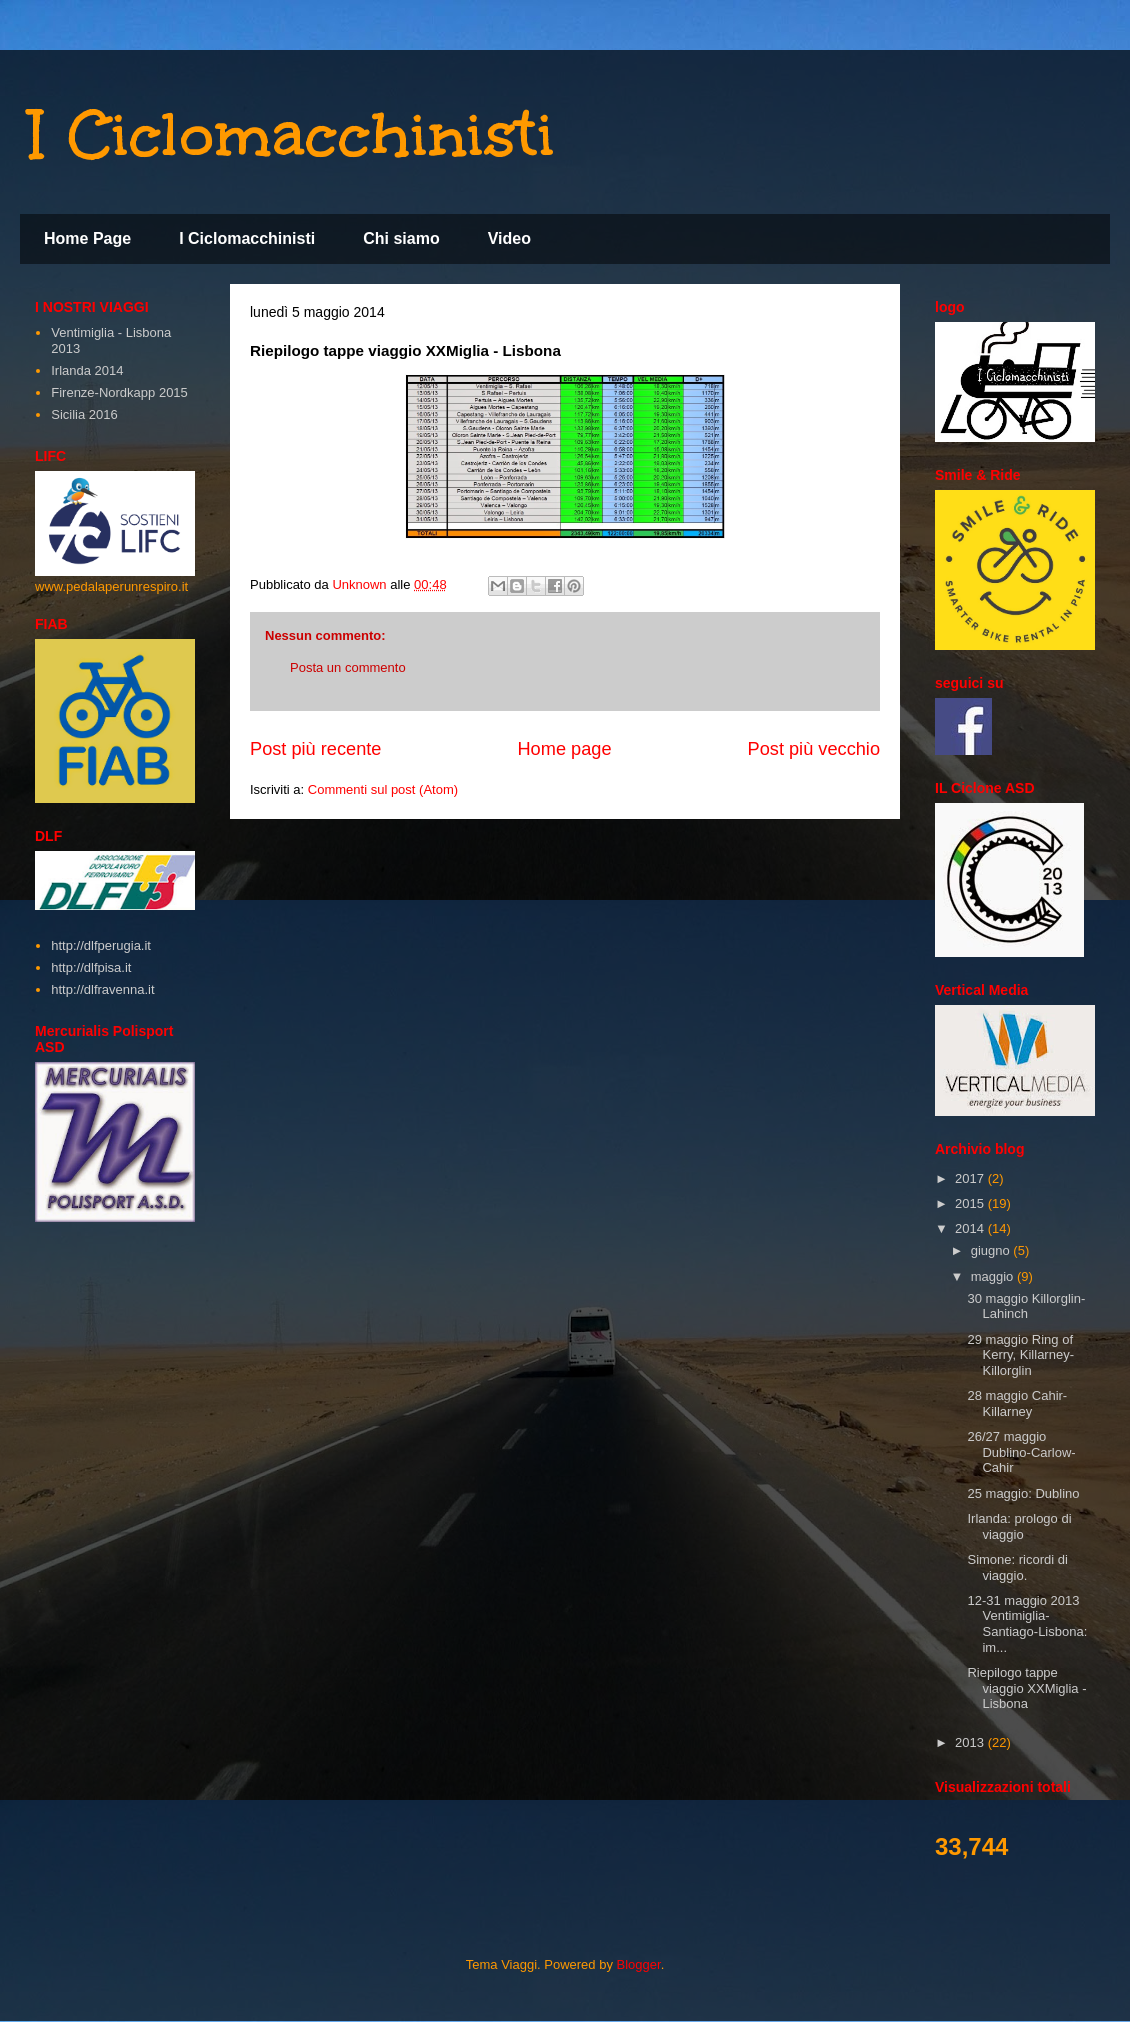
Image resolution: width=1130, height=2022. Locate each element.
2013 (971, 1742)
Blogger (639, 1964)
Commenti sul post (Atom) (383, 789)
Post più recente (315, 749)
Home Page (87, 238)
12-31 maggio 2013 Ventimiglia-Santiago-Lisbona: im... (1027, 1624)
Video (509, 238)
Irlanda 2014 (87, 370)
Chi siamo (401, 238)
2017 (971, 1178)
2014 (971, 1228)
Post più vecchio (814, 749)
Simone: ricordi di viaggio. (1017, 1567)
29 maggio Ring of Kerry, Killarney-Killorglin (1020, 1355)
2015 (971, 1203)
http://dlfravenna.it (102, 989)
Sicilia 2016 (84, 414)
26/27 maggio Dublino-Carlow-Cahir (1021, 1452)
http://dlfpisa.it (91, 967)
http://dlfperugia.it (101, 945)
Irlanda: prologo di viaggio (1019, 1526)
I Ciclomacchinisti (292, 134)
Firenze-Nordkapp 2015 (119, 392)
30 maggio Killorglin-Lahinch (1026, 1306)
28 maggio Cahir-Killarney (1017, 1403)
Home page (564, 749)
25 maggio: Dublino (1023, 1493)
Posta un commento (348, 667)
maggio (994, 1276)
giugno (992, 1250)
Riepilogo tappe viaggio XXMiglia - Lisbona (1026, 1688)
